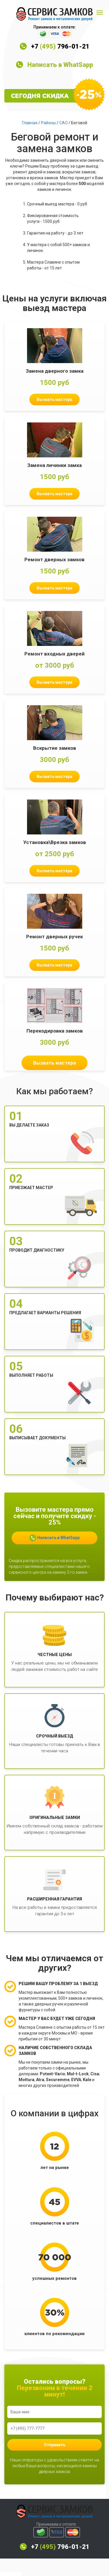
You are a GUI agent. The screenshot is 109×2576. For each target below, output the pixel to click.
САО (63, 122)
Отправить (54, 2444)
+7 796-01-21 (60, 46)
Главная (29, 122)
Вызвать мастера (54, 399)
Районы (48, 122)
